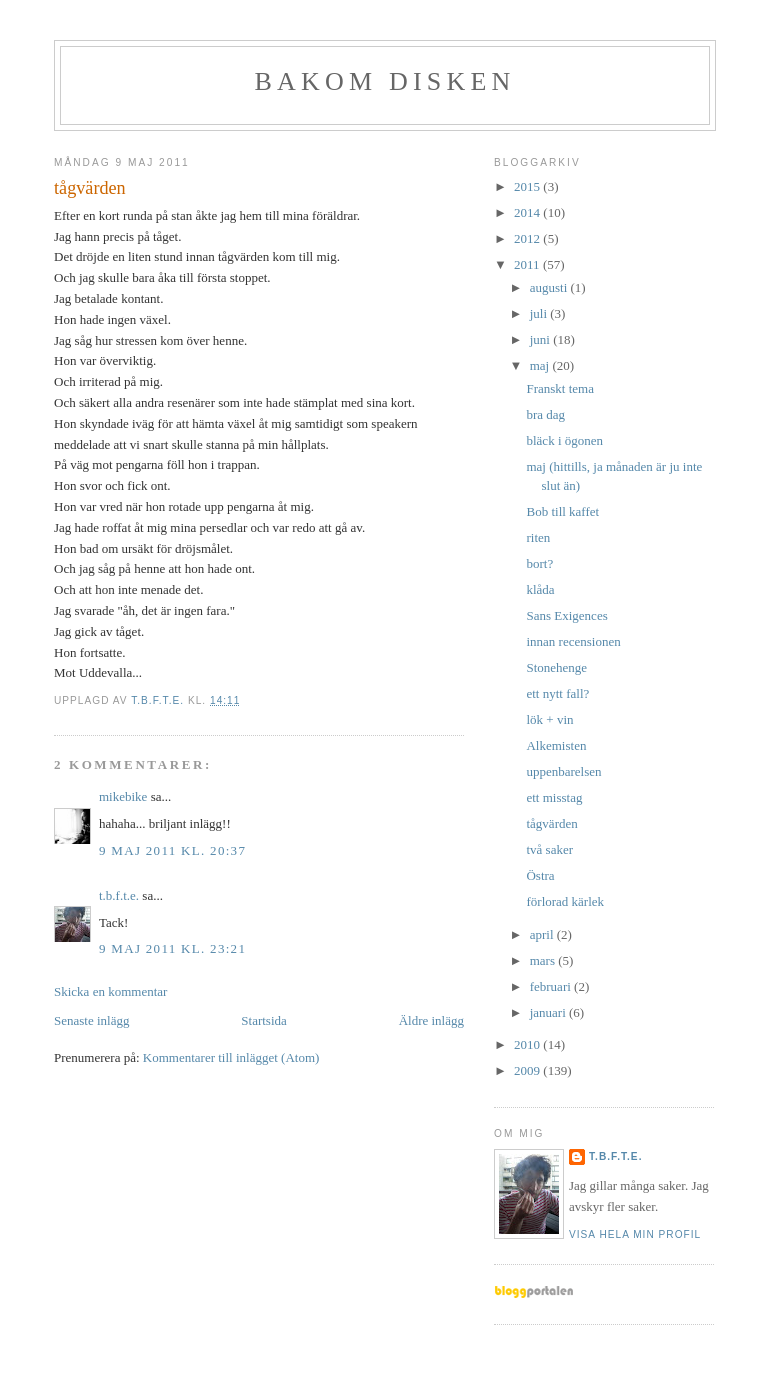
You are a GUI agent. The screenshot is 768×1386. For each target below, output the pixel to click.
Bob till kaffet (562, 511)
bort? (539, 563)
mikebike (123, 796)
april (543, 934)
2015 (528, 186)
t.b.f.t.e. (119, 895)
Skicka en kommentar (110, 991)
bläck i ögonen (564, 440)
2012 (528, 238)
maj (541, 365)
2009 (528, 1070)
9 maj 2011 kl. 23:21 (172, 948)
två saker (549, 849)
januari (549, 1012)
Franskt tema (560, 388)
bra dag (545, 414)
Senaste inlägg (91, 1020)
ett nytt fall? (557, 693)
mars (544, 960)
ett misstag (554, 797)
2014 (528, 212)
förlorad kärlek (565, 901)
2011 (528, 264)
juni (541, 339)
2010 (528, 1044)
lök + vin (549, 719)
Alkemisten (556, 745)
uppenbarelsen (563, 771)
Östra (540, 875)
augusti (550, 287)
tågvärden (551, 823)
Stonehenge (556, 667)
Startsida (264, 1020)
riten (538, 537)
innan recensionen (573, 641)
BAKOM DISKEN (384, 81)
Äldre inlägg (431, 1020)
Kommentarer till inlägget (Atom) (231, 1057)
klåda (540, 589)
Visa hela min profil (635, 1234)
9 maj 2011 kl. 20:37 (172, 850)
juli (540, 313)
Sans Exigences (566, 615)
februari (552, 986)
